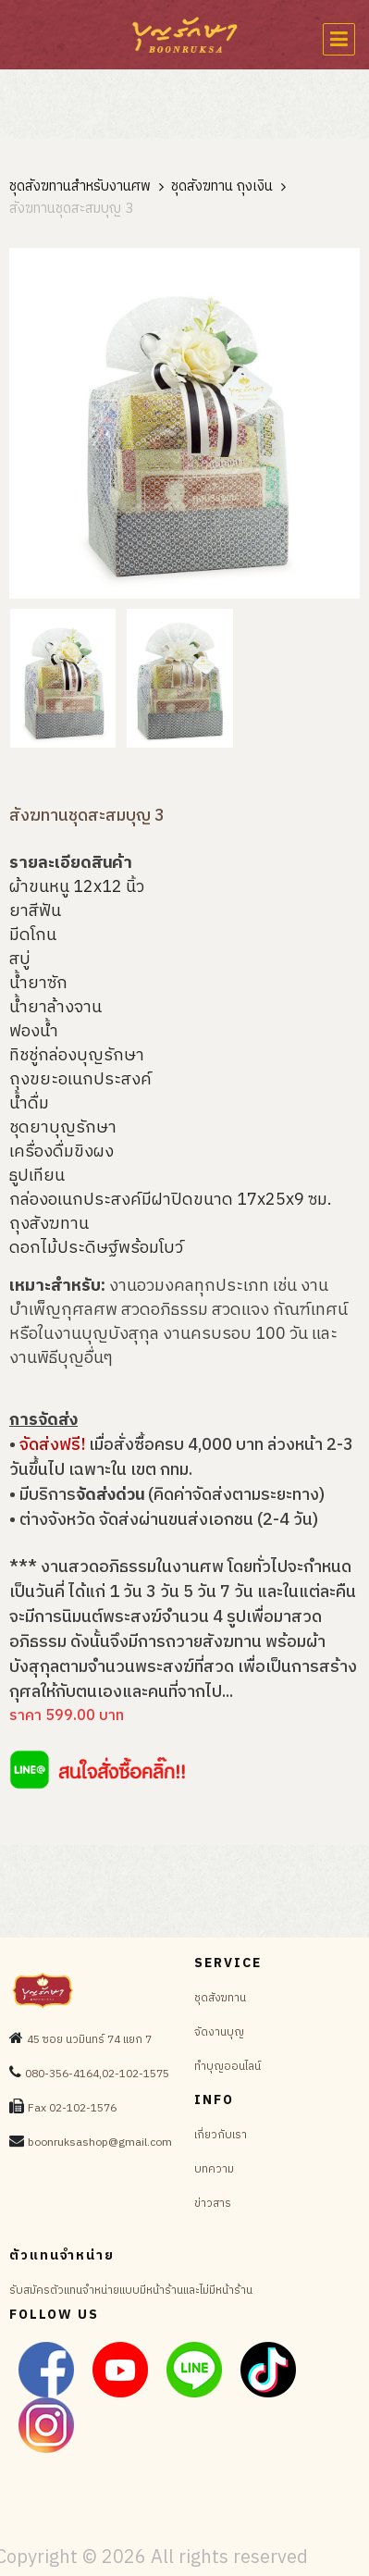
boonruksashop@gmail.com (100, 2142)
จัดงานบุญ (219, 2032)
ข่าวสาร (212, 2203)
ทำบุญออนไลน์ (227, 2066)
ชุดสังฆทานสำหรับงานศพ (80, 187)
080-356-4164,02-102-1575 (97, 2074)
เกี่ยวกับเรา (220, 2135)
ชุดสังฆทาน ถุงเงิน (222, 187)
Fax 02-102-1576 (72, 2108)
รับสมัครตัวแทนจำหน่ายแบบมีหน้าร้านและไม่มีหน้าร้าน (130, 2290)
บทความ (214, 2169)
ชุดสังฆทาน (220, 1998)
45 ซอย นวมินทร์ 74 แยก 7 (89, 2040)
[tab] (63, 678)
